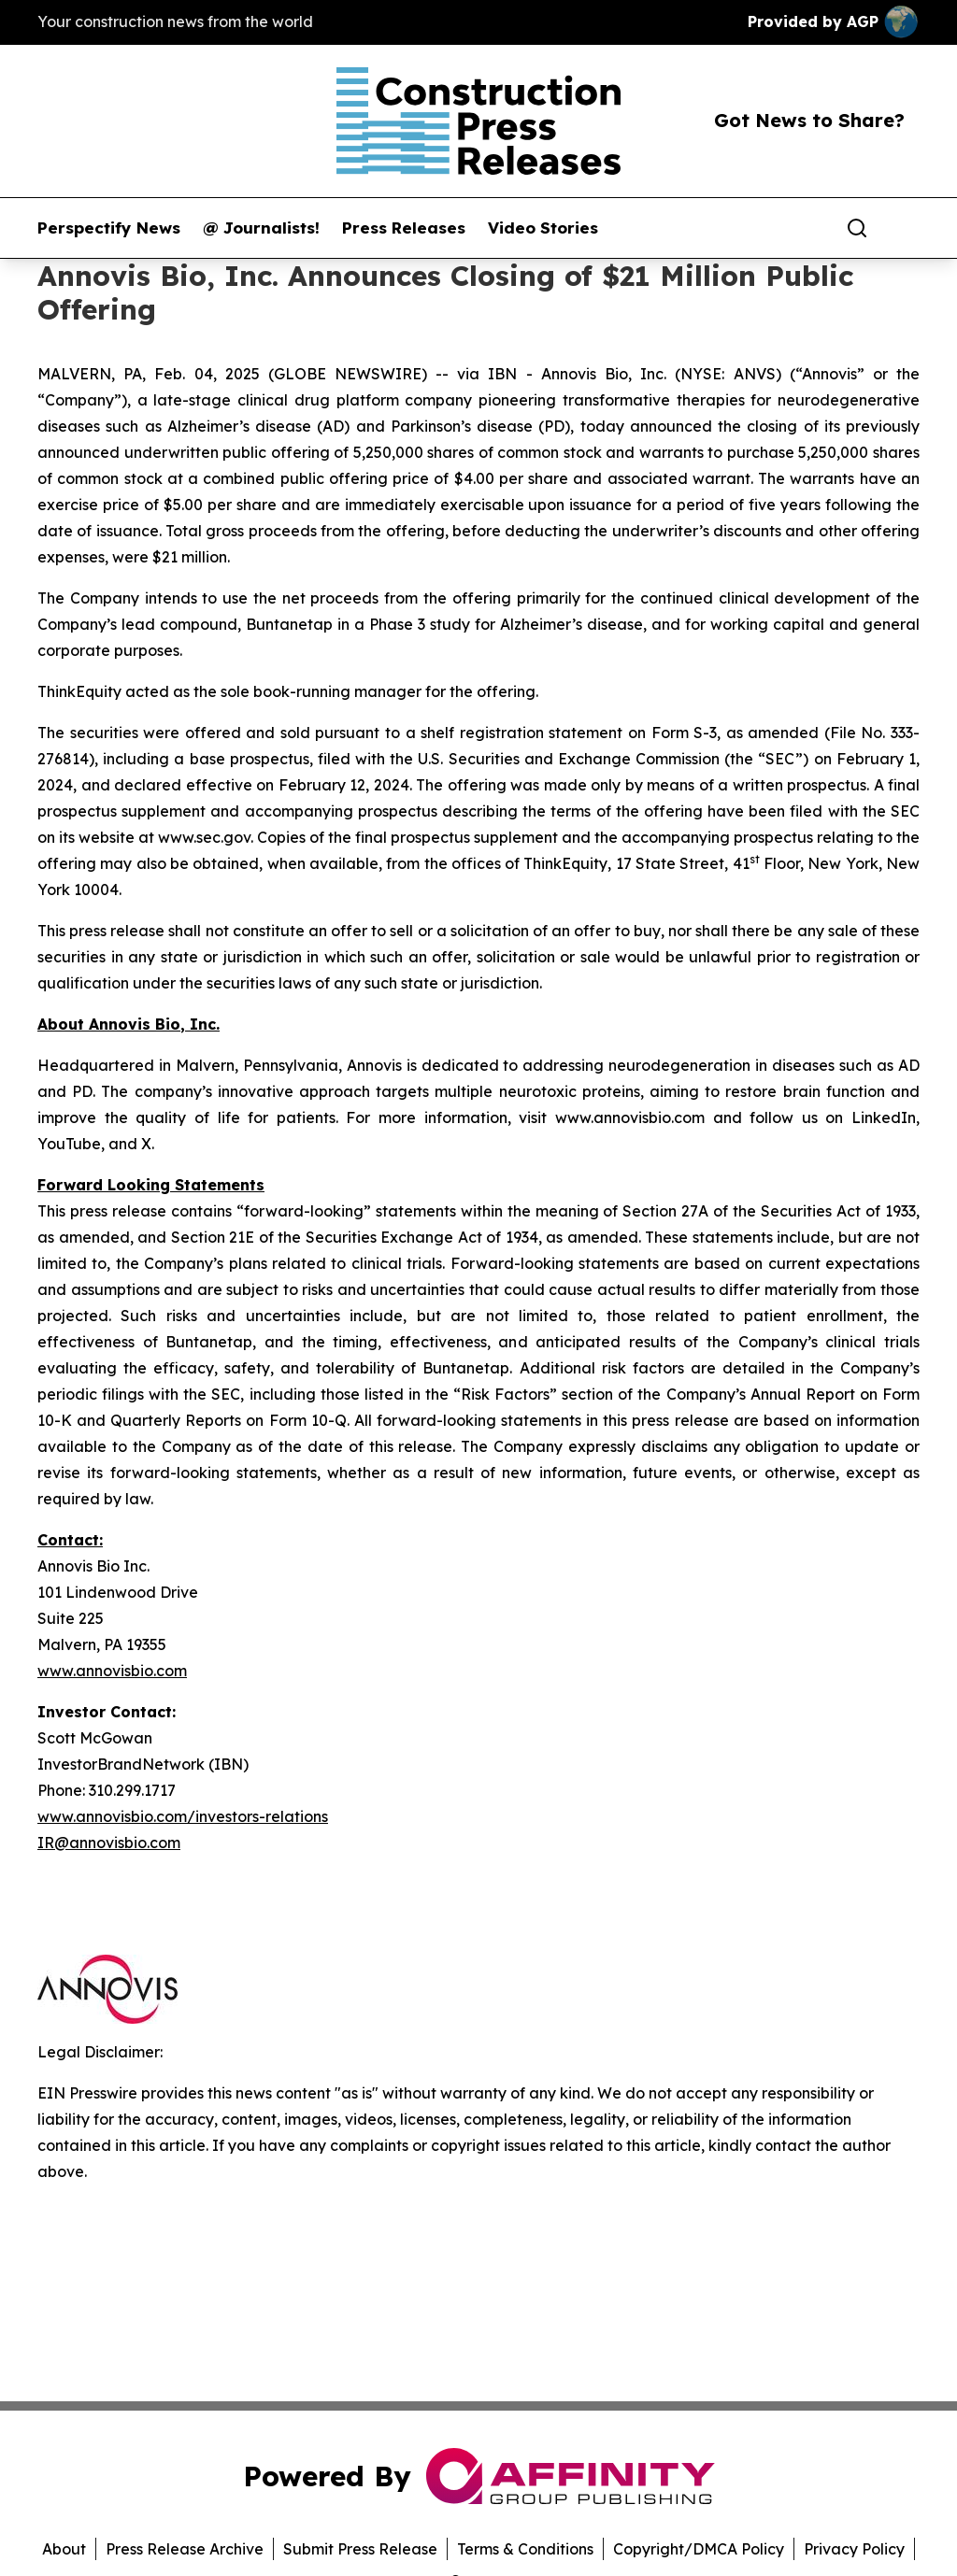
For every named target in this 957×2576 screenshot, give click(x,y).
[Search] (857, 227)
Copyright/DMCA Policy (698, 2549)
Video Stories (543, 228)
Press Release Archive (185, 2549)
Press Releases (403, 228)
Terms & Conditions (525, 2549)
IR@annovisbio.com (108, 1842)
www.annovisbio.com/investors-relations (182, 1816)
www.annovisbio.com (112, 1670)
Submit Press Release (360, 2549)
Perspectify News (108, 228)
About (64, 2549)
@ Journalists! (261, 228)
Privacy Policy (854, 2549)
